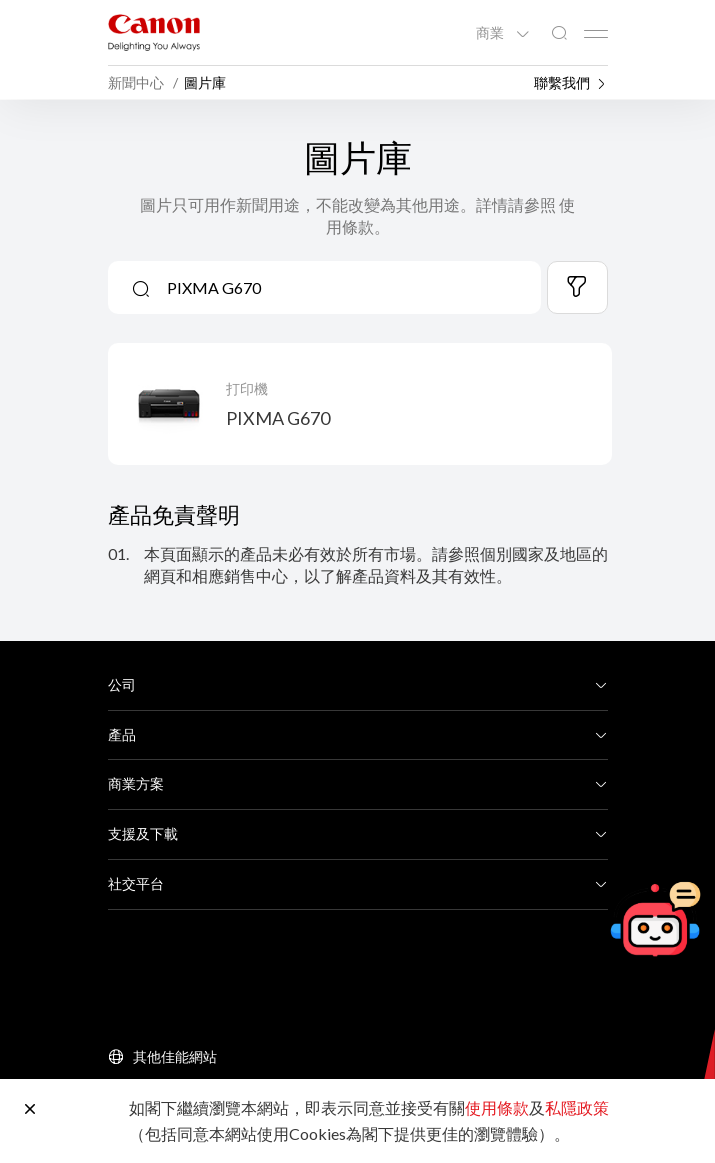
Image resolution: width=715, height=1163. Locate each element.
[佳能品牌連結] (154, 32)
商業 (491, 33)
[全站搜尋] (559, 33)
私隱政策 (577, 1107)
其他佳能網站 (175, 1056)
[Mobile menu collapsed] (596, 34)
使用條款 (497, 1107)
